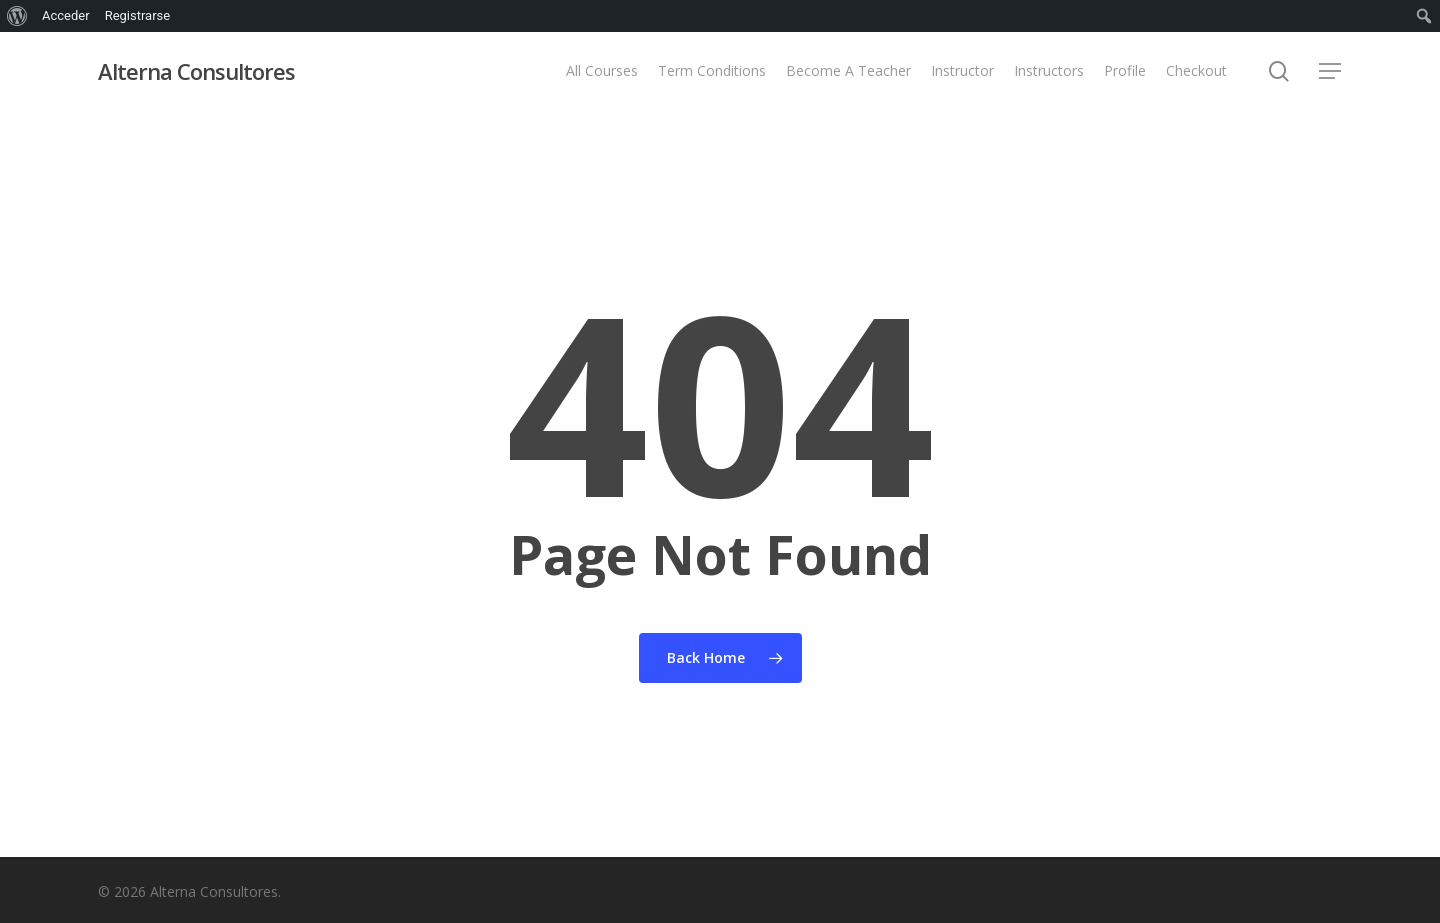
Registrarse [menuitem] (138, 15)
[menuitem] (17, 16)
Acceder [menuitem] (66, 15)
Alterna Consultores (196, 71)
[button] (1331, 71)
